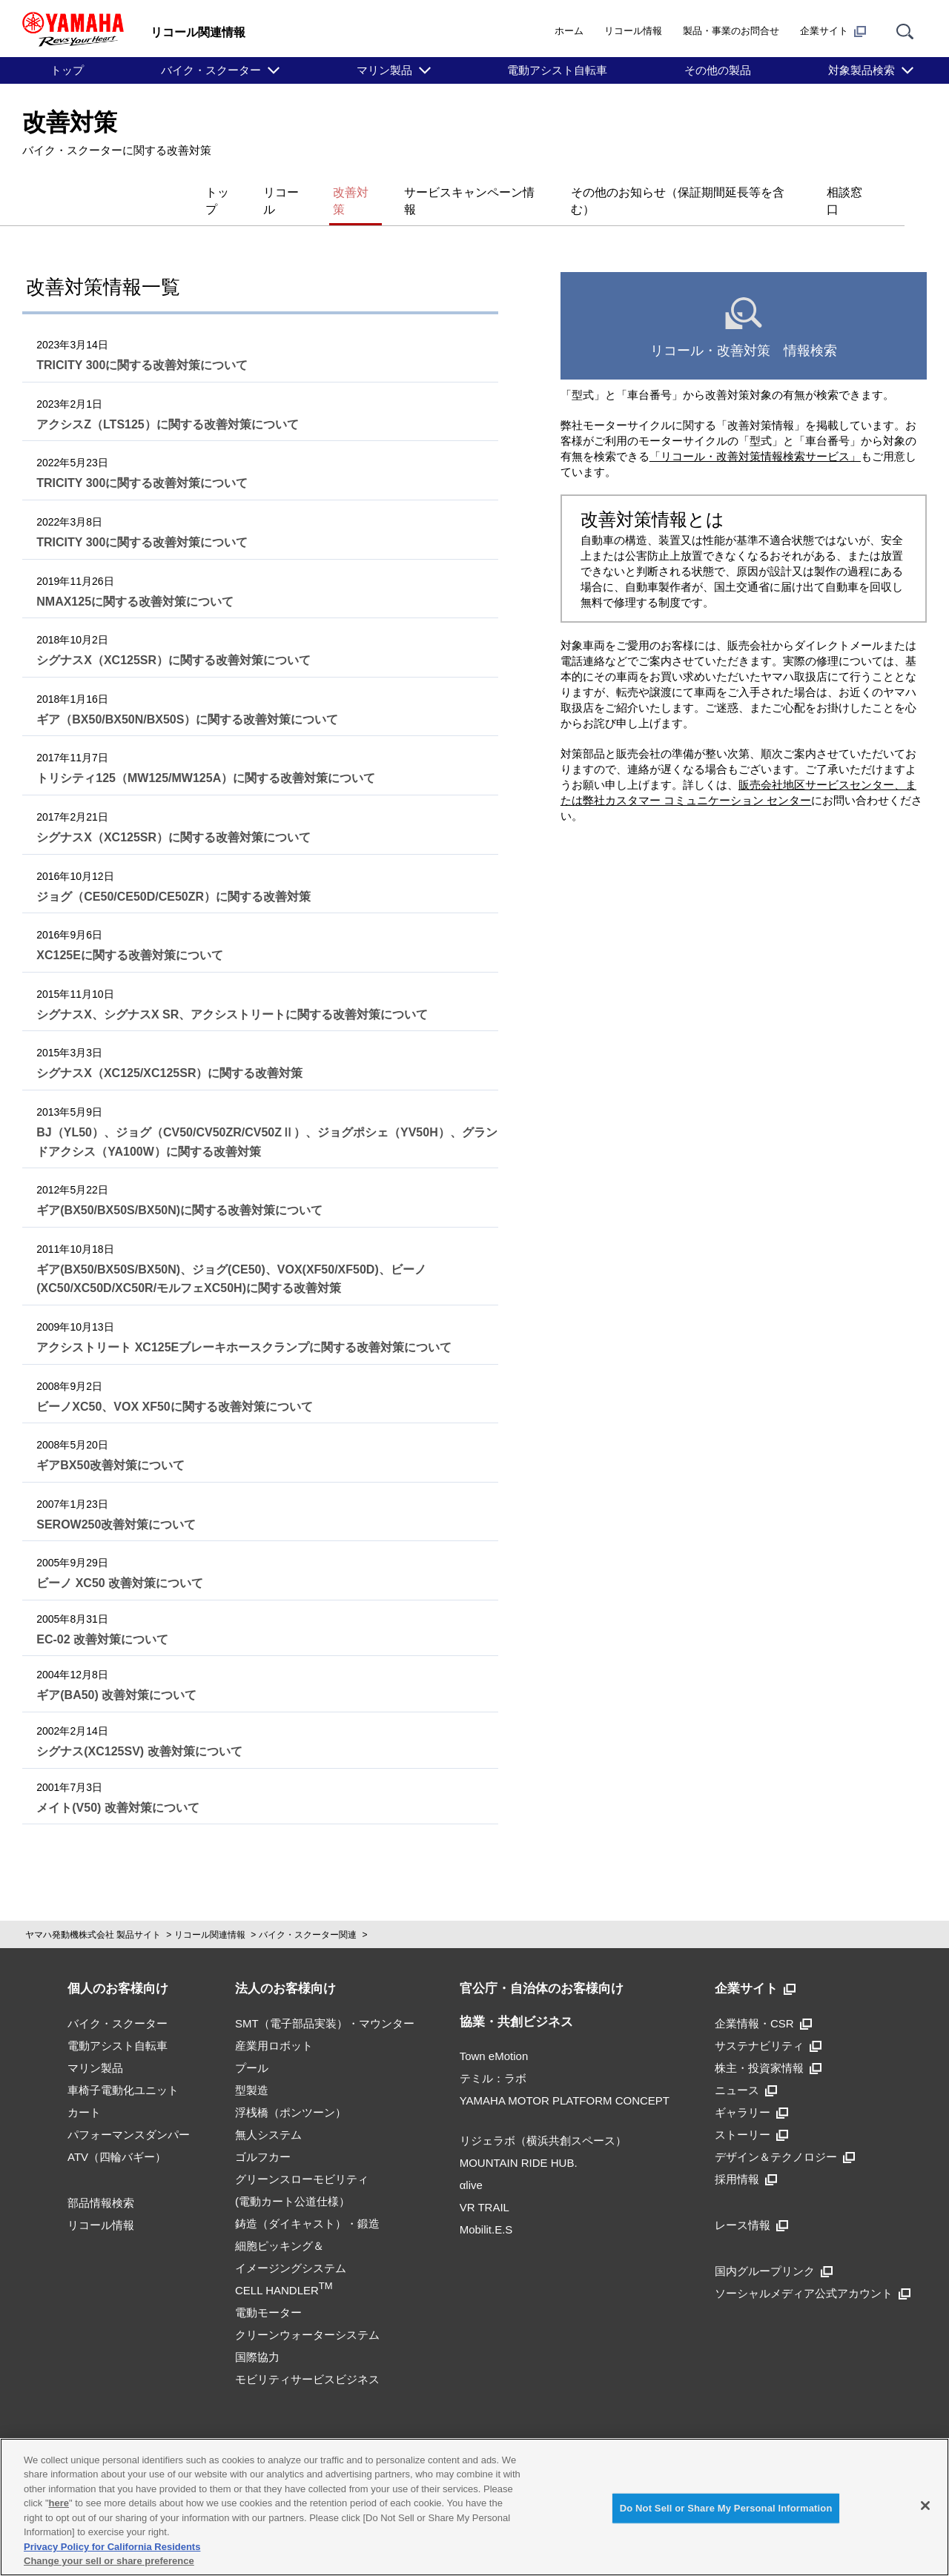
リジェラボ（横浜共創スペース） (543, 2120)
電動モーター (268, 2291)
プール (251, 2047)
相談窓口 (842, 191)
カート (84, 2091)
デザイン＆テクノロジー (785, 2136)
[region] (474, 2507)
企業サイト (833, 31)
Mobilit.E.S (486, 2209)
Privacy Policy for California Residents (112, 2546)
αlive (471, 2165)
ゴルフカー (263, 2136)
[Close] (925, 2505)
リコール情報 (633, 30)
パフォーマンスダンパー (128, 2114)
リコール (225, 191)
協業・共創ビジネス (516, 2001)
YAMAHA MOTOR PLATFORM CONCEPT (564, 2080)
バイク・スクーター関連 (308, 1915)
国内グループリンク (774, 2250)
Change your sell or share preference (109, 2560)
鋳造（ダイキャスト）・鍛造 (307, 2202)
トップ (67, 70)
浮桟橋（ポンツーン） (290, 2091)
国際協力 (257, 2336)
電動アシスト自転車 (557, 70)
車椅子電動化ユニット (123, 2069)
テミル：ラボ (493, 2058)
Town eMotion (494, 2036)
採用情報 (746, 2158)
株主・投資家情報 (768, 2047)
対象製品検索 (861, 70)
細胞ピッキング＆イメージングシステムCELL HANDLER (290, 2247)
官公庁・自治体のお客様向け (542, 1968)
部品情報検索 (100, 2182)
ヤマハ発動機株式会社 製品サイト (93, 1915)
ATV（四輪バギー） (116, 2136)
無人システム (268, 2114)
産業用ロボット (274, 2025)
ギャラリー (751, 2091)
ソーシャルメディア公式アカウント (812, 2272)
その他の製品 (717, 70)
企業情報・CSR (763, 2002)
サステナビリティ (768, 2025)
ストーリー (751, 2114)
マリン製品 (384, 70)
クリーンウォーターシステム (307, 2314)
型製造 (251, 2069)
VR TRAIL (484, 2187)
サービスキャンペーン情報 (439, 191)
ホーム (569, 30)
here (59, 2503)
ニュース (746, 2069)
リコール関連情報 (209, 1915)
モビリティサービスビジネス (307, 2358)
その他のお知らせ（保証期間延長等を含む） (664, 191)
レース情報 (751, 2204)
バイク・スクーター (211, 70)
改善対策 (308, 191)
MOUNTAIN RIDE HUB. (519, 2142)
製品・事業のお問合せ (731, 30)
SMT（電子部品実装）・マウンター (324, 2002)
